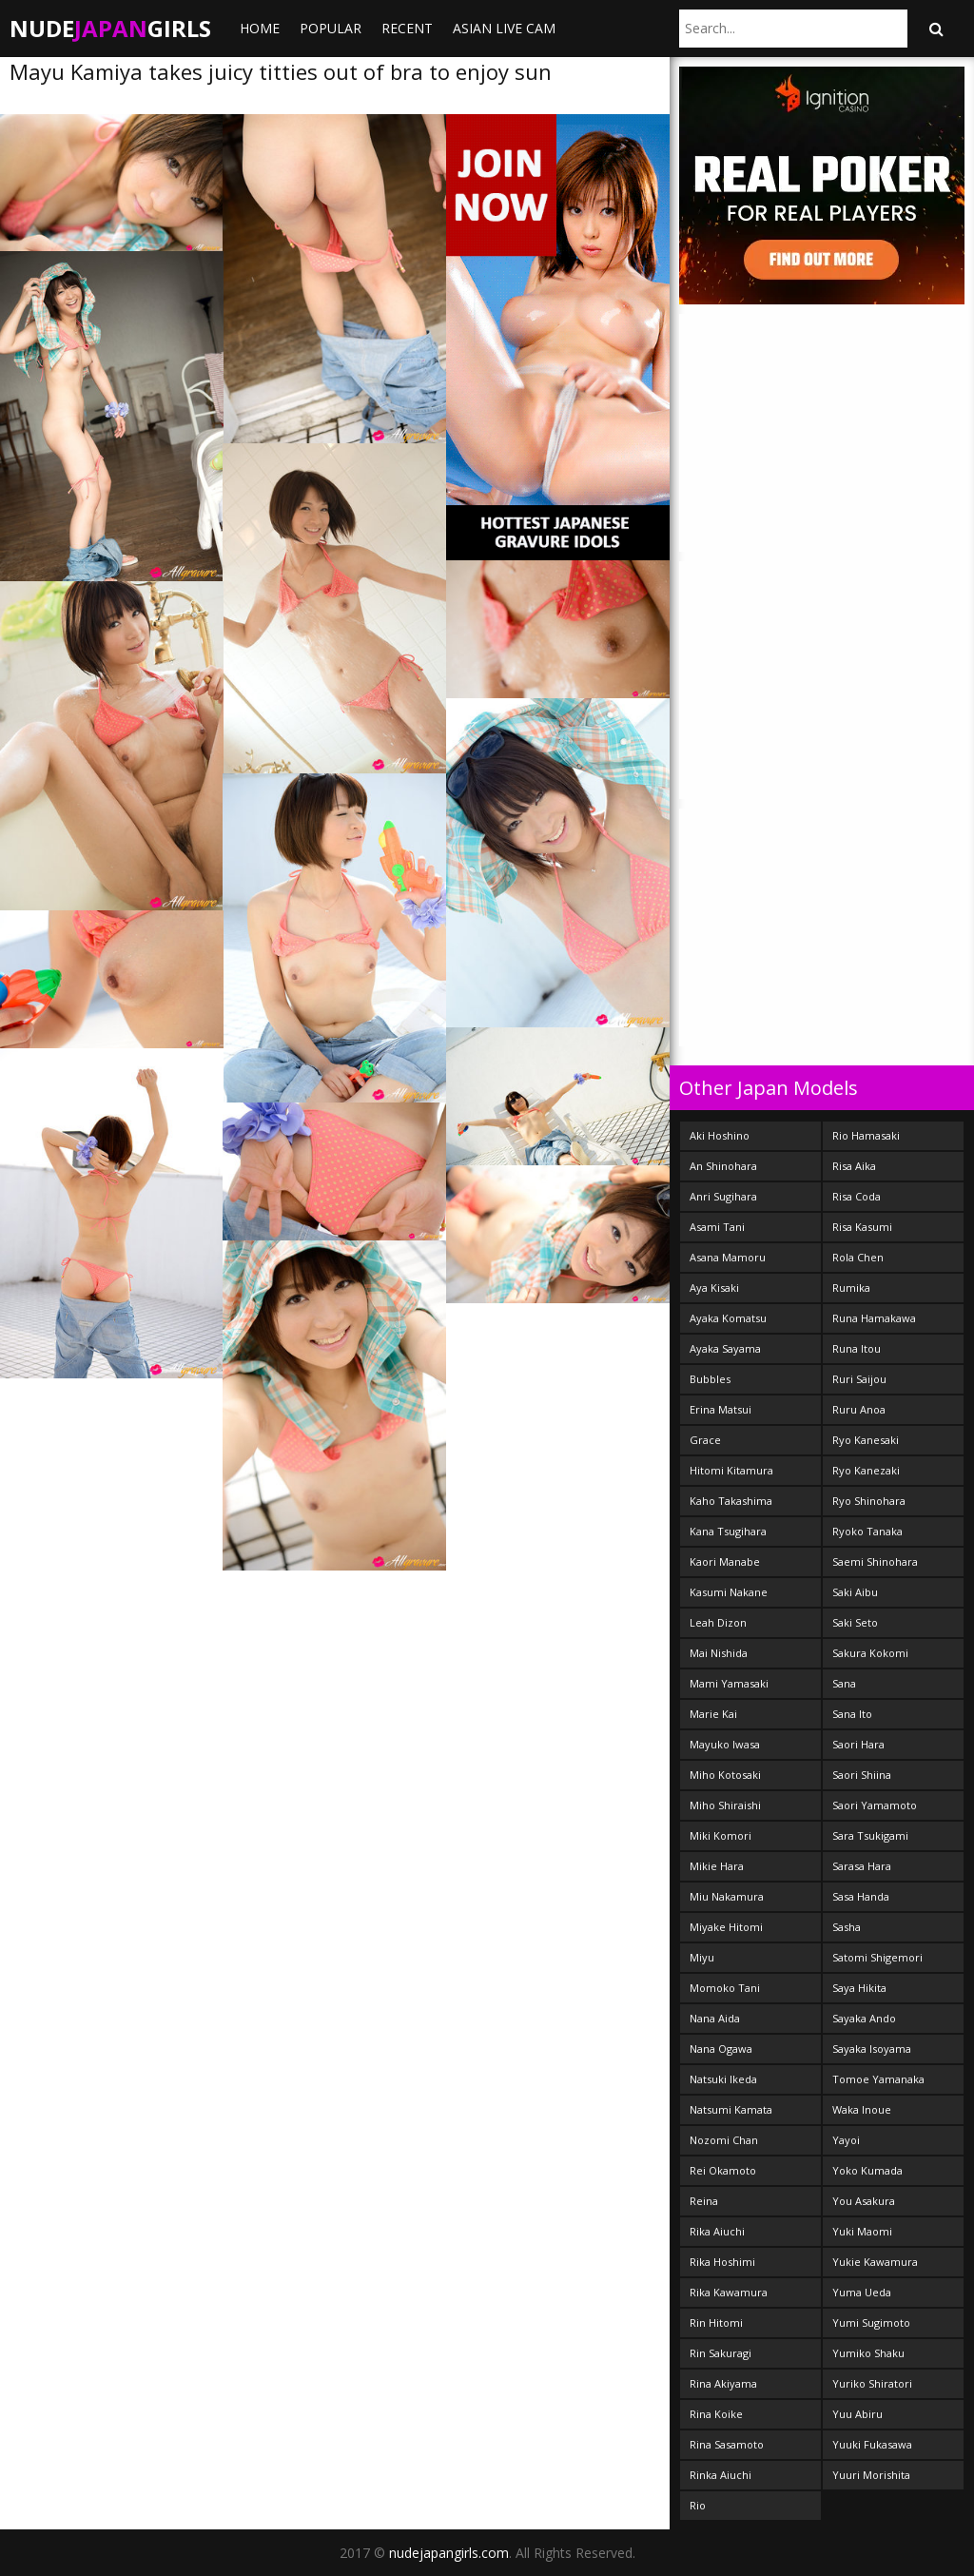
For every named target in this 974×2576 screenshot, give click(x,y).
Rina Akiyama (723, 2383)
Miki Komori (720, 1835)
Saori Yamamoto (874, 1805)
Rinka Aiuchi (720, 2475)
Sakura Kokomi (870, 1653)
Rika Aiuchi (717, 2231)
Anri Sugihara (723, 1196)
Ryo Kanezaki (866, 1470)
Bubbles (710, 1379)
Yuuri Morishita (871, 2475)
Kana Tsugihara (728, 1531)
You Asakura (863, 2201)
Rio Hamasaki (866, 1135)
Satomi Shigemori (877, 1957)
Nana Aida (715, 2018)
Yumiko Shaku (868, 2353)
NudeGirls (110, 28)
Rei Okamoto (723, 2170)
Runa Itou (856, 1348)
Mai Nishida (719, 1653)
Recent (407, 28)
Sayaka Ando (864, 2018)
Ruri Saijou (859, 1379)
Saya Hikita (859, 1988)
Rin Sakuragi (720, 2353)
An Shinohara (723, 1166)
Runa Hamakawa (874, 1318)
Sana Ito (852, 1714)
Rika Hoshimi (722, 2261)
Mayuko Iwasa (725, 1744)
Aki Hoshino (720, 1135)
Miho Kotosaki (725, 1774)
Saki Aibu (855, 1592)
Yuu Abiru (857, 2414)
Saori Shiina (861, 1774)
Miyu (702, 1957)
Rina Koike (716, 2414)
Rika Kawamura (729, 2292)
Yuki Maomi (862, 2231)
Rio (698, 2505)
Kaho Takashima (731, 1500)
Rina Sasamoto (727, 2444)
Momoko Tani (725, 1988)
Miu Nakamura (727, 1896)
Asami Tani (717, 1227)
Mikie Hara (717, 1866)
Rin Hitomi (716, 2322)
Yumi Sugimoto (871, 2322)
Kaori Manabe (725, 1561)
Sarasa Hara (861, 1866)
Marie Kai (713, 1714)
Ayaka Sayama (725, 1348)
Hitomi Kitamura (731, 1470)
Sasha (846, 1927)
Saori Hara (858, 1744)
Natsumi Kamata (731, 2109)
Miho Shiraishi (725, 1805)
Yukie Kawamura (875, 2261)
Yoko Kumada (867, 2170)
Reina (704, 2201)
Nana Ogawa (721, 2048)
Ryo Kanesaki (865, 1440)
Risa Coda (856, 1196)
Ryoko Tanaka (867, 1531)
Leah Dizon (718, 1622)
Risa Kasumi (862, 1227)
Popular (330, 28)
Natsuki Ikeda (723, 2079)
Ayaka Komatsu (728, 1318)
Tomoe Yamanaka (878, 2079)
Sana (844, 1683)
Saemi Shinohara (875, 1561)
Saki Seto (855, 1622)
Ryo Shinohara (869, 1500)
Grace (705, 1440)
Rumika (851, 1287)
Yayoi (846, 2140)
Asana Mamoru (728, 1257)
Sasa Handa (860, 1896)
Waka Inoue (861, 2109)
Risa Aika (854, 1166)
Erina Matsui (720, 1409)
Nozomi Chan (724, 2140)
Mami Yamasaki (729, 1683)
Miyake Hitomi (726, 1927)
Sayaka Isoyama (871, 2048)
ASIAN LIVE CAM (504, 28)
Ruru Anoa (859, 1409)
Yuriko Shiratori (872, 2383)
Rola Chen (858, 1257)
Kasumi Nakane (729, 1592)
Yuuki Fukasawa (872, 2444)
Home (260, 28)
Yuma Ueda (861, 2292)
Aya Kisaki (714, 1287)
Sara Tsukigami (870, 1835)
